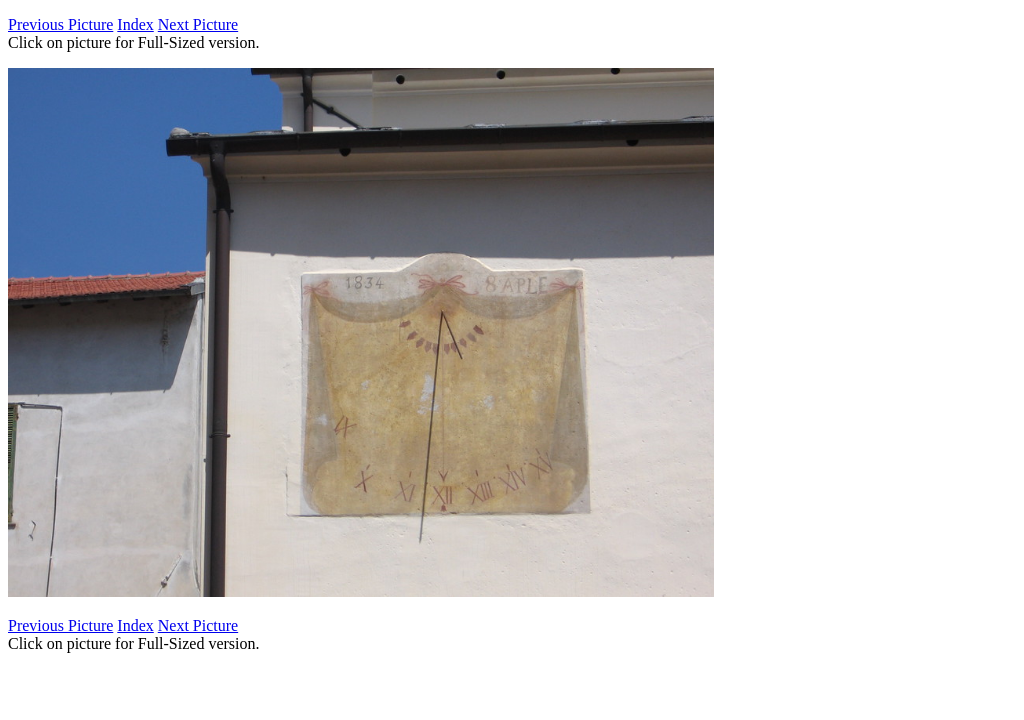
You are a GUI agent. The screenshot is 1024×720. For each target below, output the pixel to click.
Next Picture (198, 24)
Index (135, 24)
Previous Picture (60, 24)
